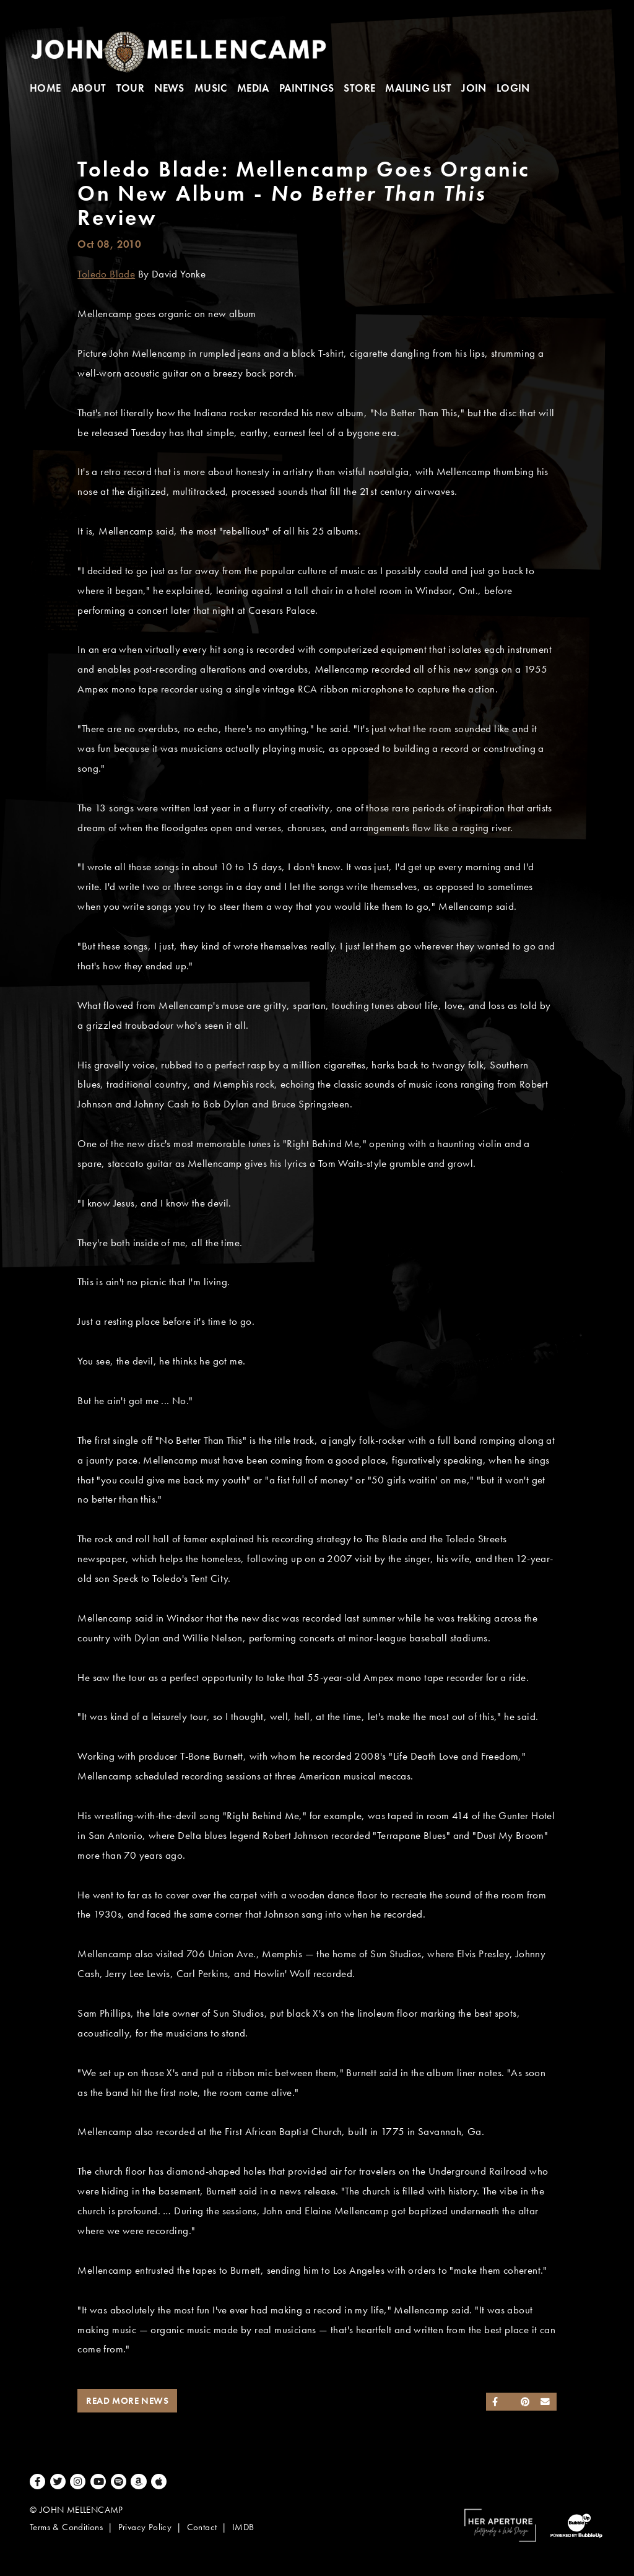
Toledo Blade (106, 274)
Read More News (127, 2401)
